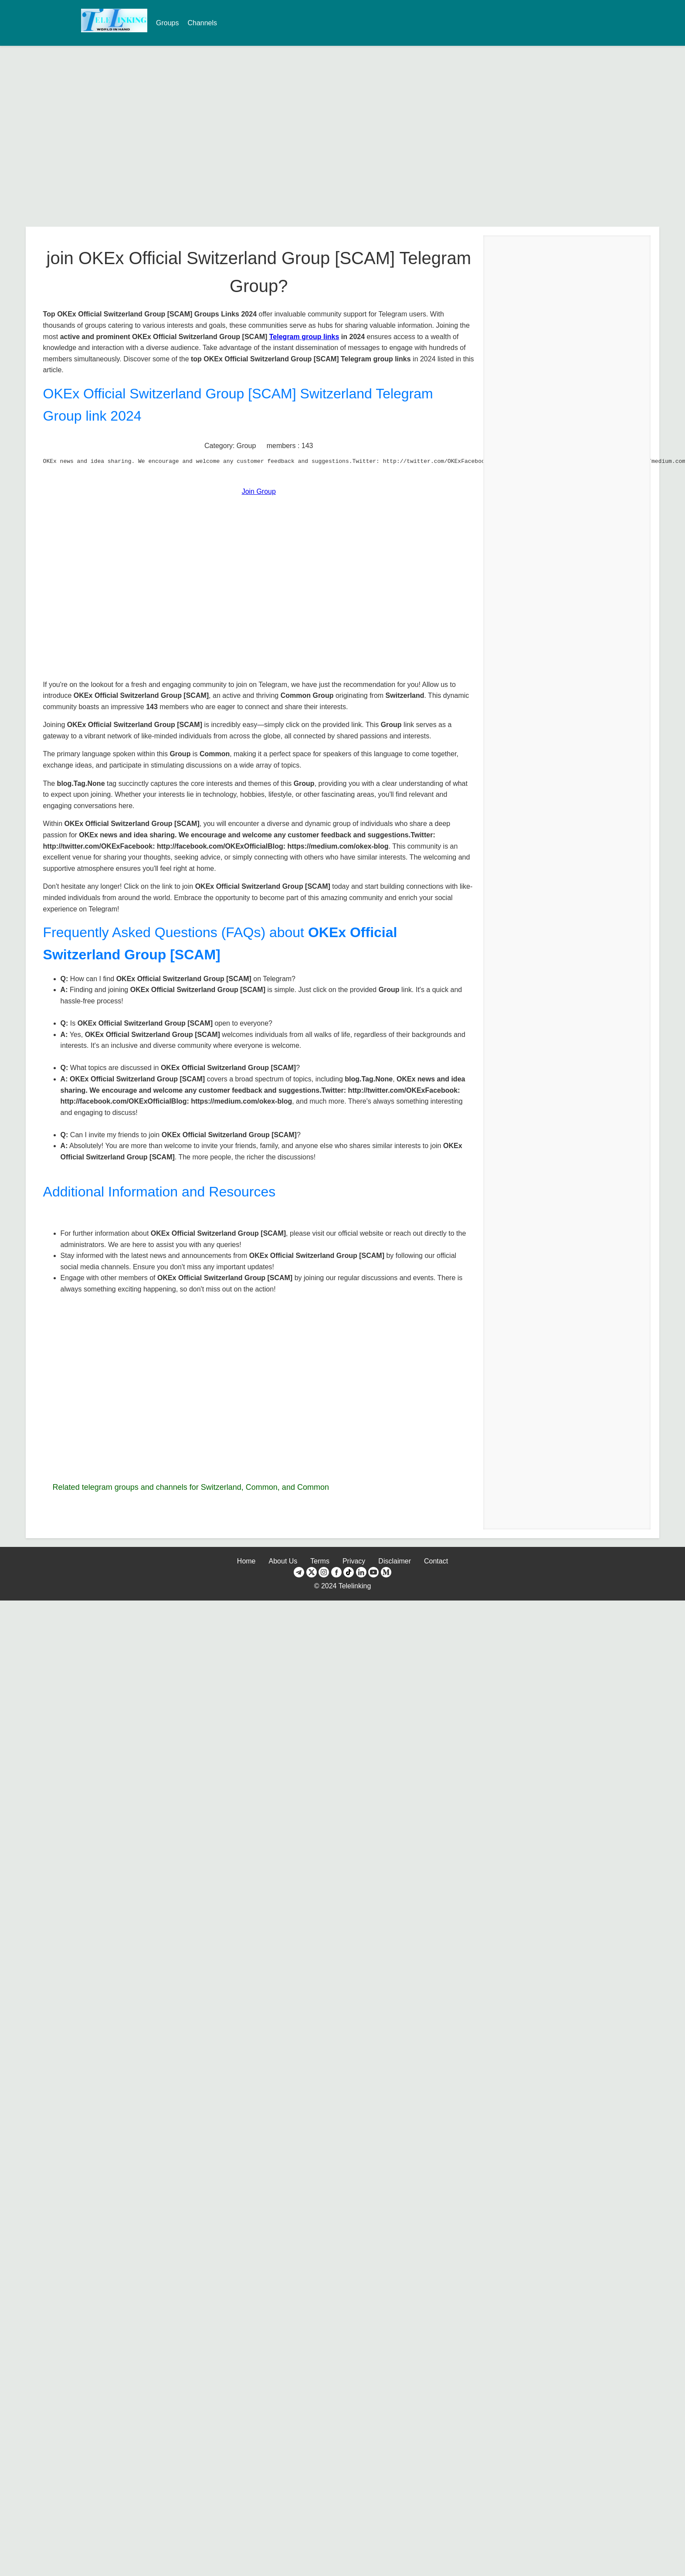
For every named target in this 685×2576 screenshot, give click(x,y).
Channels (202, 23)
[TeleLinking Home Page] (114, 28)
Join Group (259, 491)
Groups (167, 23)
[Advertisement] (81, 136)
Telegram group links (304, 336)
